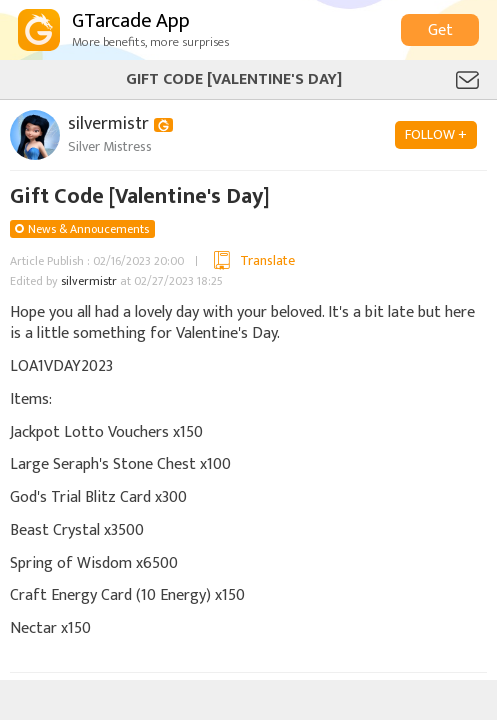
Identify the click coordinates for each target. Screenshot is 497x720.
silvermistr (89, 281)
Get (440, 30)
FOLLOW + (436, 134)
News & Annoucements (88, 229)
